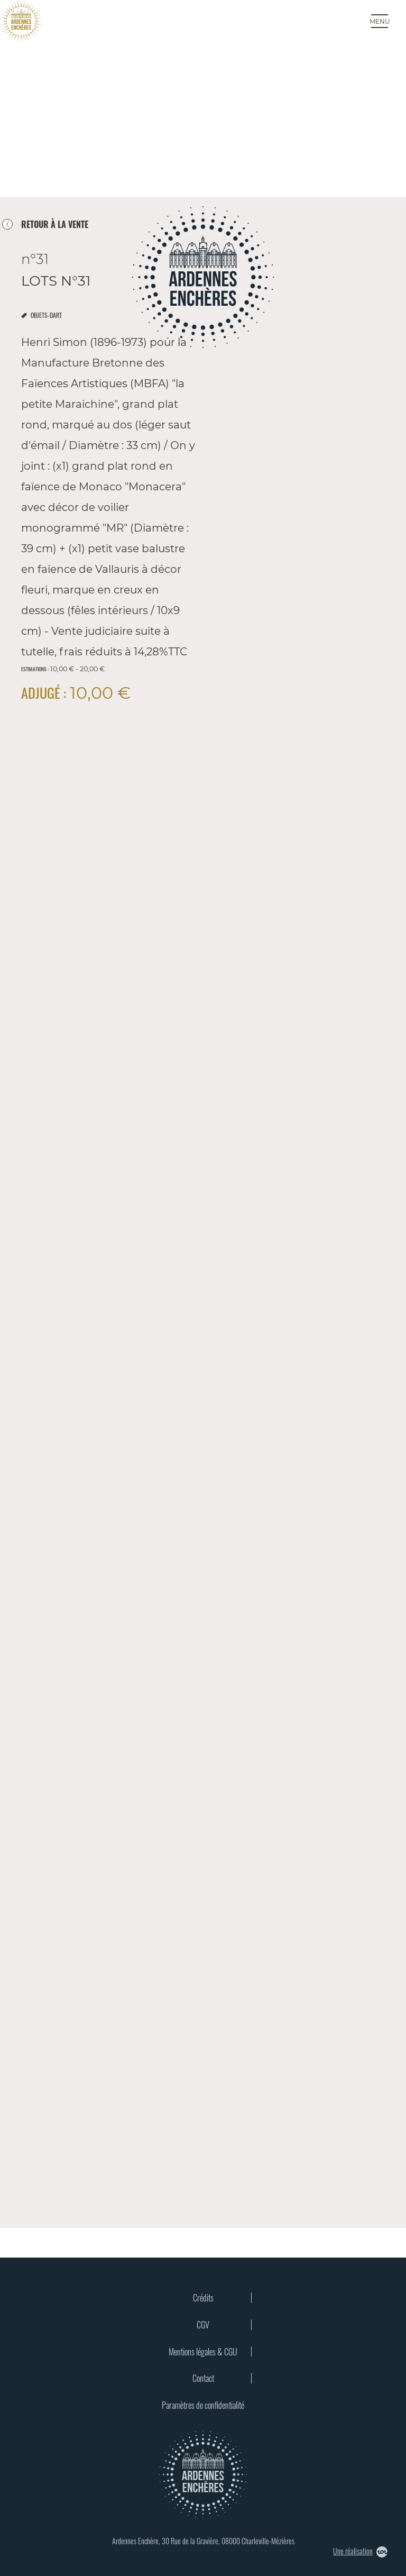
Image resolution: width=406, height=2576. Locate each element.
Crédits (203, 2297)
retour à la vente (54, 224)
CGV (203, 2324)
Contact (203, 2378)
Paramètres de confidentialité (203, 2405)
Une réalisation (360, 2551)
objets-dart (46, 314)
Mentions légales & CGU (203, 2351)
